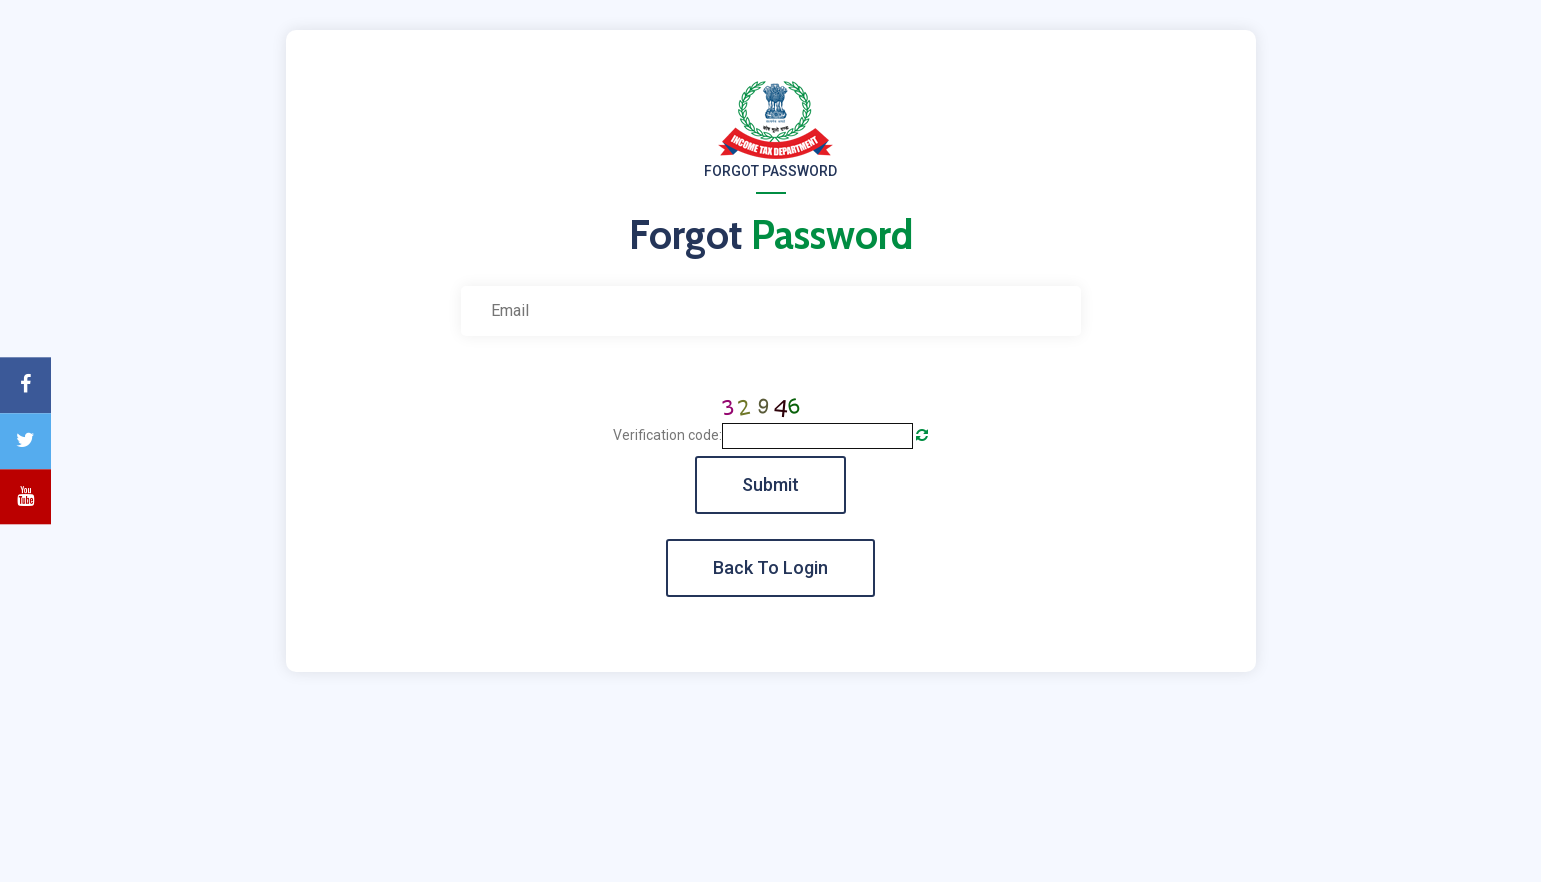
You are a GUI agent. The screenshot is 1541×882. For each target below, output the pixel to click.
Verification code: (667, 435)
